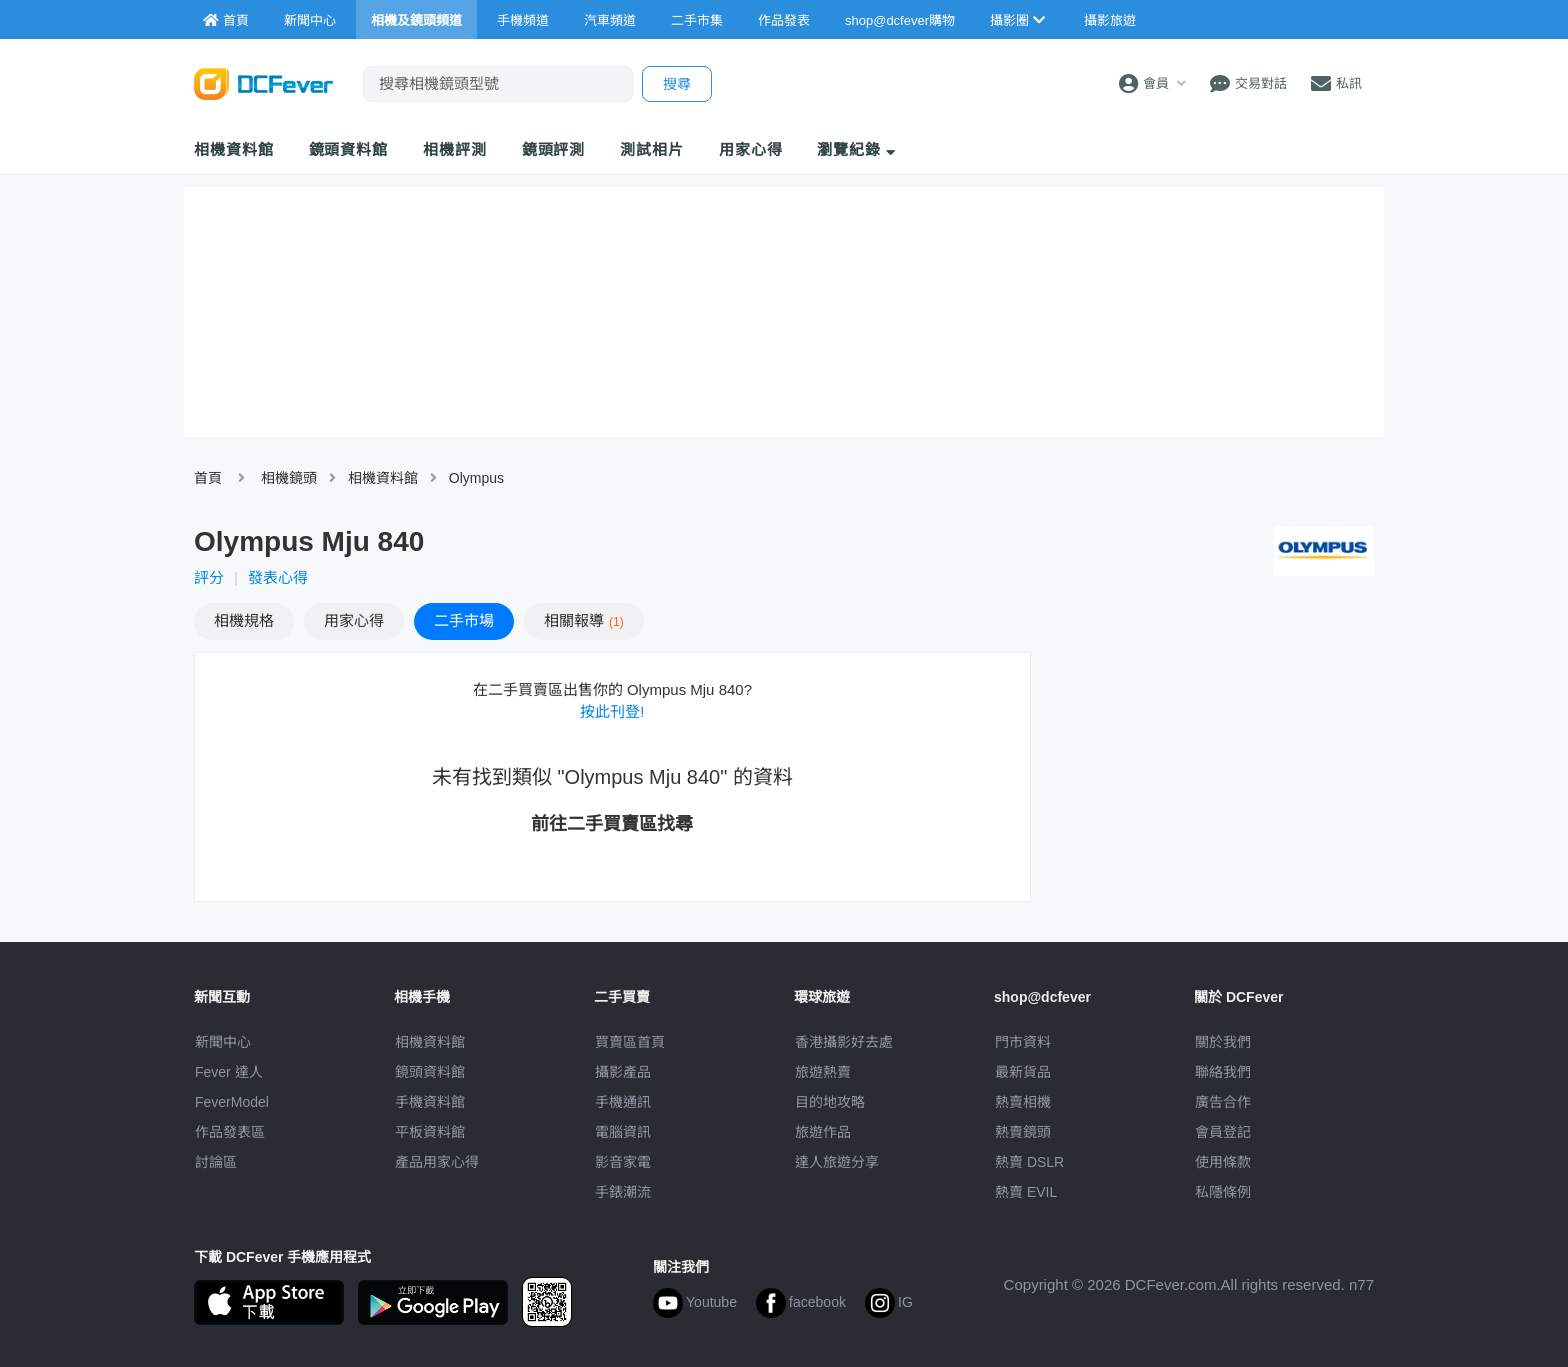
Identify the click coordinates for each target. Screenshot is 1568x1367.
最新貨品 (1023, 1072)
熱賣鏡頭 (1023, 1132)
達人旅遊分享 (837, 1162)
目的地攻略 (830, 1102)
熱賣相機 (1023, 1102)
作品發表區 (230, 1132)
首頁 (208, 478)
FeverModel (232, 1102)
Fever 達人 (229, 1072)
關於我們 (1223, 1042)
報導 (584, 620)
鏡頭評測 (554, 149)
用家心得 (751, 149)
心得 (354, 620)
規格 (244, 620)
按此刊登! (612, 711)
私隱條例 (1223, 1192)
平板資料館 (430, 1132)
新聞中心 (223, 1042)
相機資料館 (234, 149)
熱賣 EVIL (1026, 1192)
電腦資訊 (623, 1132)
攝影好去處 (844, 1042)
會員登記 (1223, 1132)
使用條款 (1223, 1162)
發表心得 (278, 577)
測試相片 (652, 149)
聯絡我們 (1223, 1072)
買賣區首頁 (630, 1042)
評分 (209, 577)
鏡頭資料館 (349, 149)
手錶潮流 (623, 1192)
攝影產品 (623, 1072)
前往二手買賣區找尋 (612, 824)
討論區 (216, 1162)
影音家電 (623, 1162)
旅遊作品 (823, 1132)
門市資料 (1023, 1042)
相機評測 (455, 149)
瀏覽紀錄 (856, 149)
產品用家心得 (437, 1162)
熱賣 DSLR (1029, 1162)
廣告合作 (1223, 1102)
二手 (464, 620)
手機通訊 (623, 1102)
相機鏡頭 (289, 478)
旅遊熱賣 (823, 1072)
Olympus (476, 478)
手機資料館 (430, 1102)
